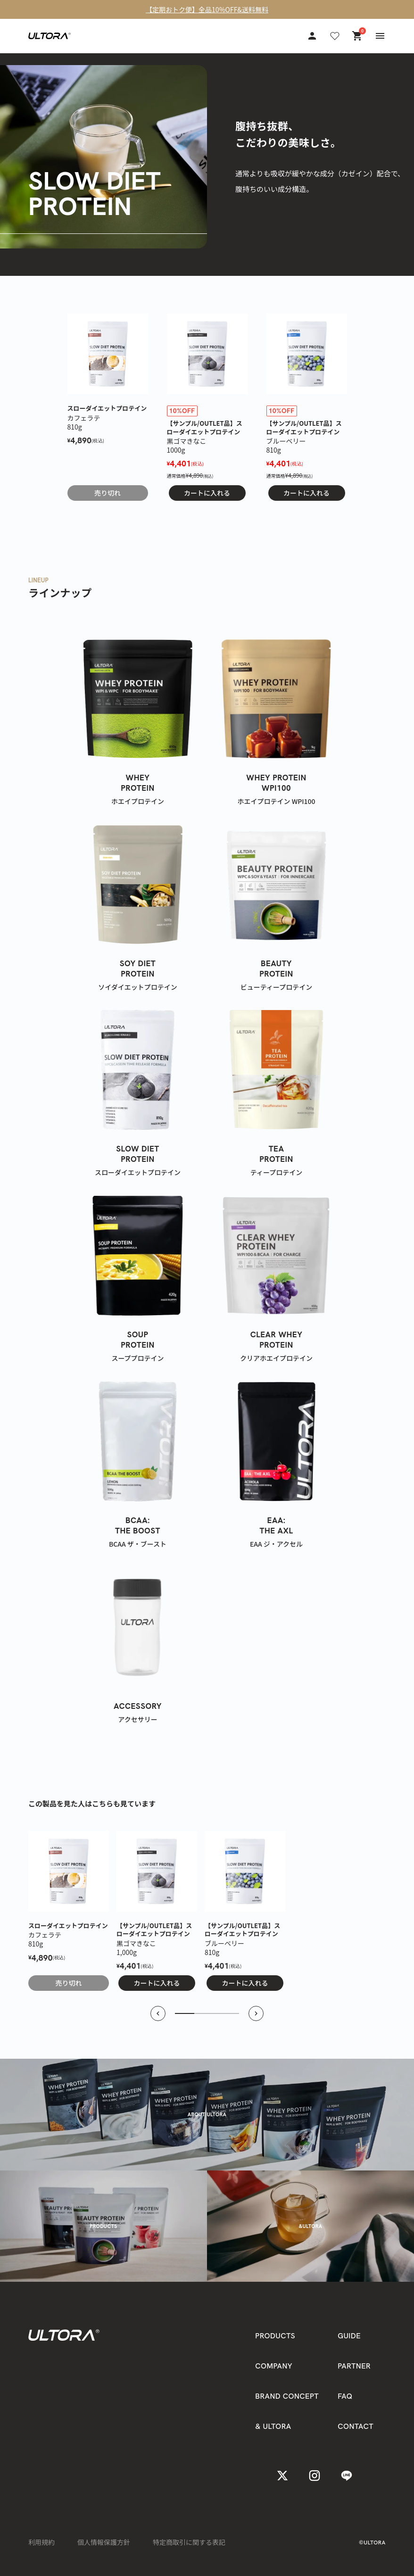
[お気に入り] (334, 35)
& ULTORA (273, 2426)
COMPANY (273, 2366)
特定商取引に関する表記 (189, 2542)
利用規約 (41, 2542)
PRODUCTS (275, 2336)
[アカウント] (312, 35)
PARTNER (354, 2366)
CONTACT (355, 2426)
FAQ (345, 2396)
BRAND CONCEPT (287, 2396)
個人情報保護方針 (103, 2542)
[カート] (357, 35)
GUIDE (349, 2336)
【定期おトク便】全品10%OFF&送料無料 (207, 9)
